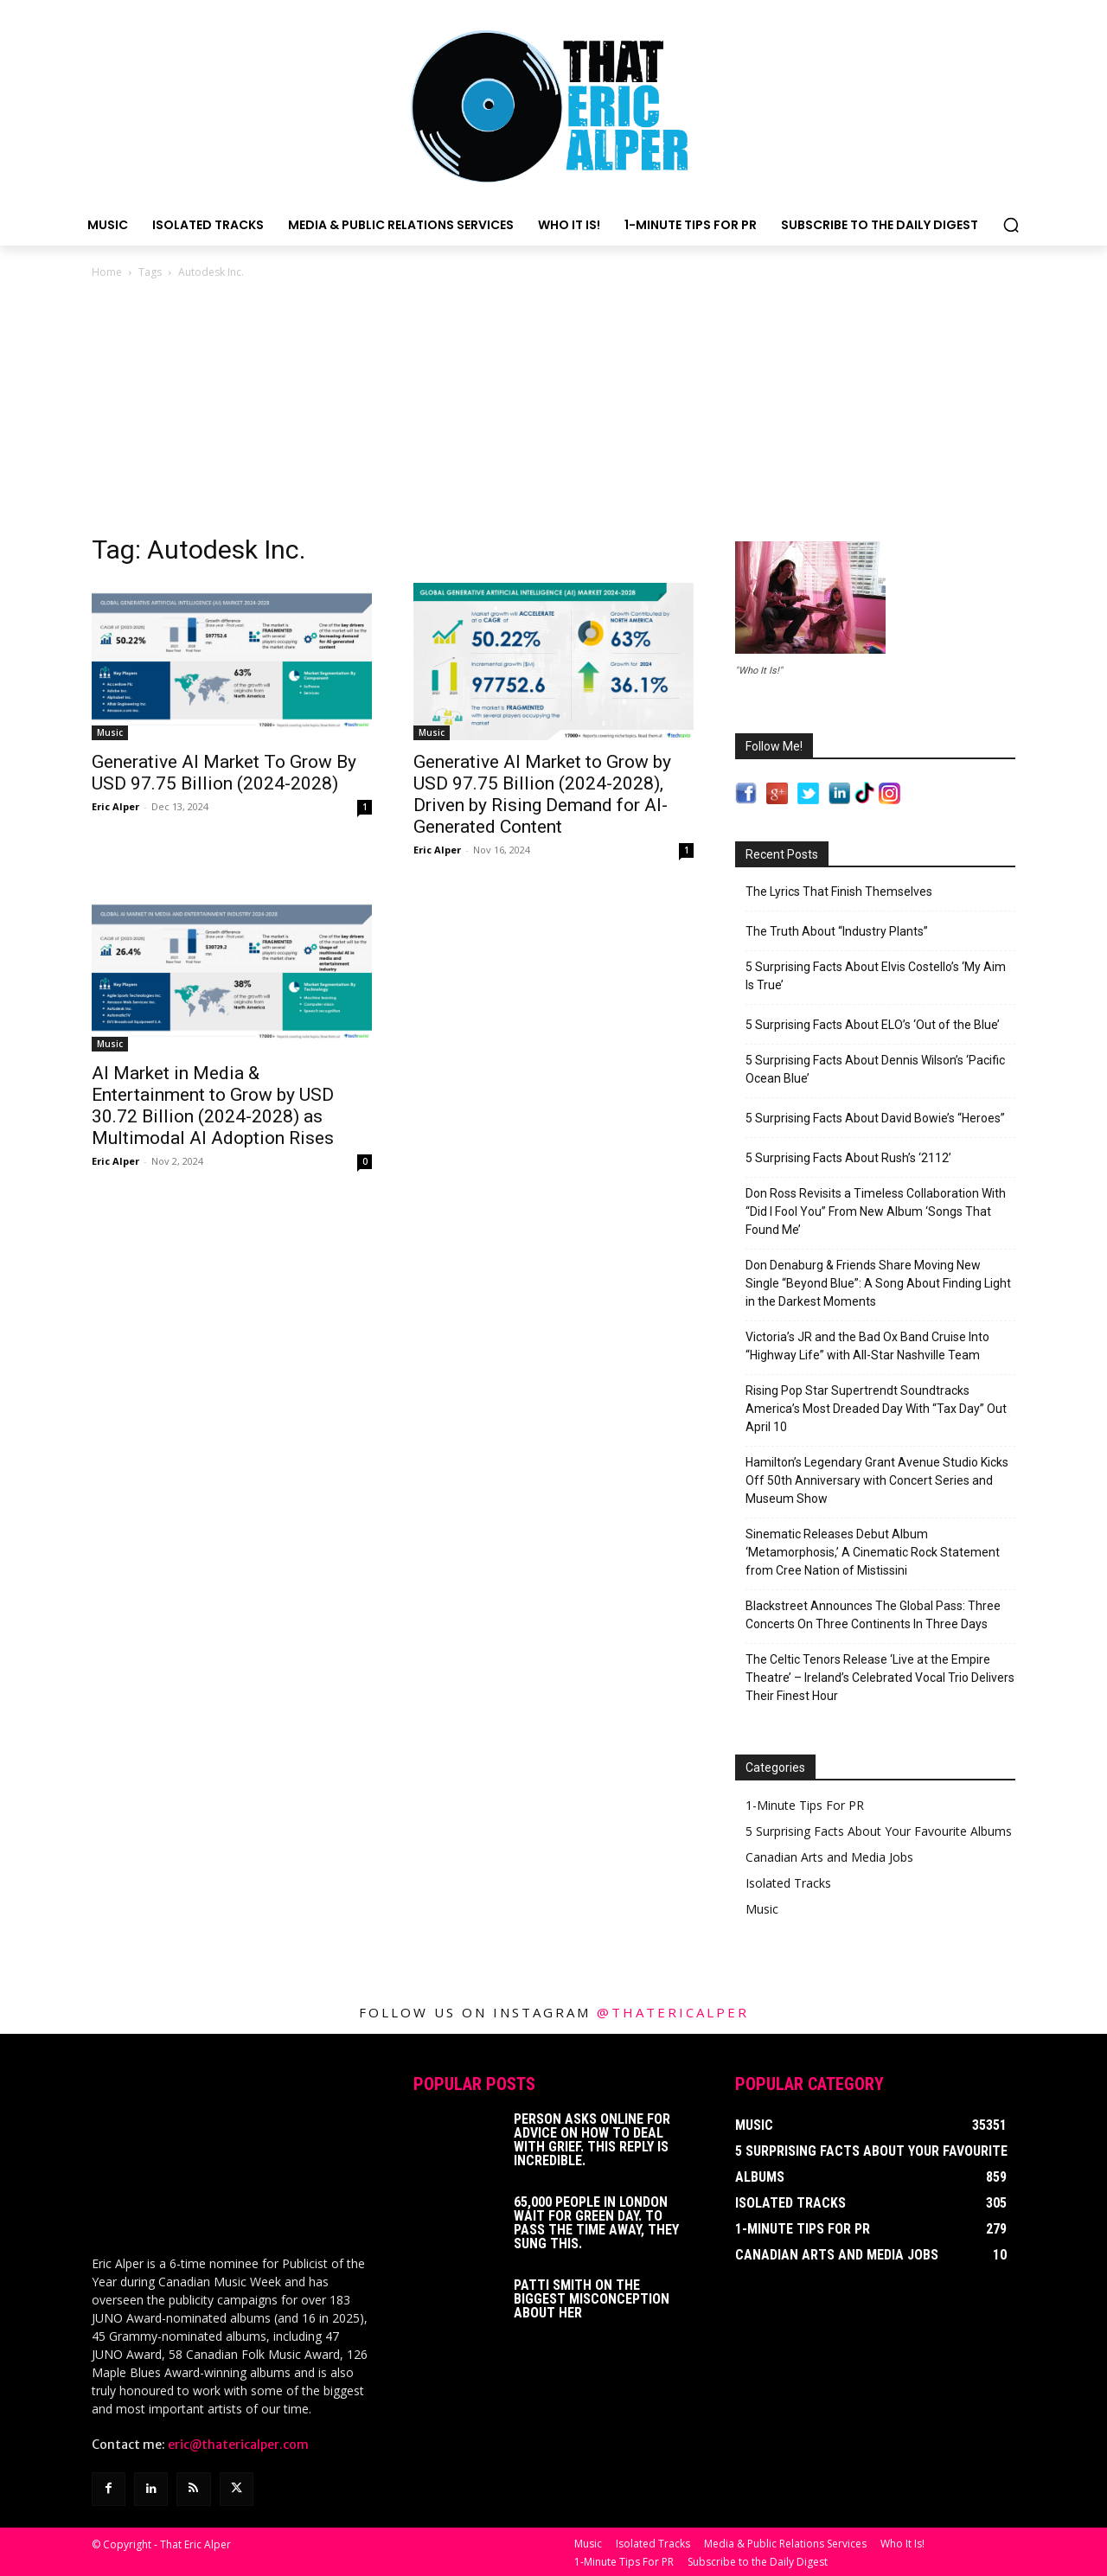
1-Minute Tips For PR (804, 1805)
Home (107, 272)
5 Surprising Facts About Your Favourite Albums (878, 1831)
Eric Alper (115, 806)
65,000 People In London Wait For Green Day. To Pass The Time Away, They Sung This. (596, 2223)
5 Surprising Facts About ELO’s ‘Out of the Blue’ (872, 1025)
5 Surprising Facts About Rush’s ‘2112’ (848, 1158)
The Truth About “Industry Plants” (836, 931)
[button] (1011, 225)
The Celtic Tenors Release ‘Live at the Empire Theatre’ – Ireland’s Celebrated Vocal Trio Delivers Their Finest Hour (879, 1677)
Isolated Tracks (788, 1883)
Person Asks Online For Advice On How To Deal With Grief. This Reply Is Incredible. (592, 2140)
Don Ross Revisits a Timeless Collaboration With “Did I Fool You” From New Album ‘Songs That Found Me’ (875, 1211)
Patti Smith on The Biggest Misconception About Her (591, 2299)
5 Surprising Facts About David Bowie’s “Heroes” (875, 1118)
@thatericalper (673, 2012)
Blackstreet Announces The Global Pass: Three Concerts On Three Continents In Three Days (873, 1615)
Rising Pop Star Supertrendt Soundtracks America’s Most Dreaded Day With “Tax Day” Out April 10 (876, 1409)
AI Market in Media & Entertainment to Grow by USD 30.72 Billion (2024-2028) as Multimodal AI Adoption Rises (213, 1105)
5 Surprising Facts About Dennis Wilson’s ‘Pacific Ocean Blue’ (875, 1069)
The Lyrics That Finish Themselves (838, 891)
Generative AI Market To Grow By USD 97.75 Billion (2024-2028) (224, 772)
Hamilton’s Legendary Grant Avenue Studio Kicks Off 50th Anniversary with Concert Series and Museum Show (876, 1480)
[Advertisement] (553, 412)
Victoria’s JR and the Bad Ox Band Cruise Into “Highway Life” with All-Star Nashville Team (867, 1346)
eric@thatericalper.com (238, 2443)
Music (110, 732)
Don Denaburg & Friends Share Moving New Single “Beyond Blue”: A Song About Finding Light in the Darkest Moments (878, 1283)
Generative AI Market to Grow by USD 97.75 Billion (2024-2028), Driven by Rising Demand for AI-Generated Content (542, 794)
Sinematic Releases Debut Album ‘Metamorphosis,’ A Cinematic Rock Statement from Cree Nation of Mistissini (872, 1552)
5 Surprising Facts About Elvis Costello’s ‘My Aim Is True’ (875, 976)
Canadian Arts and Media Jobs (829, 1857)
